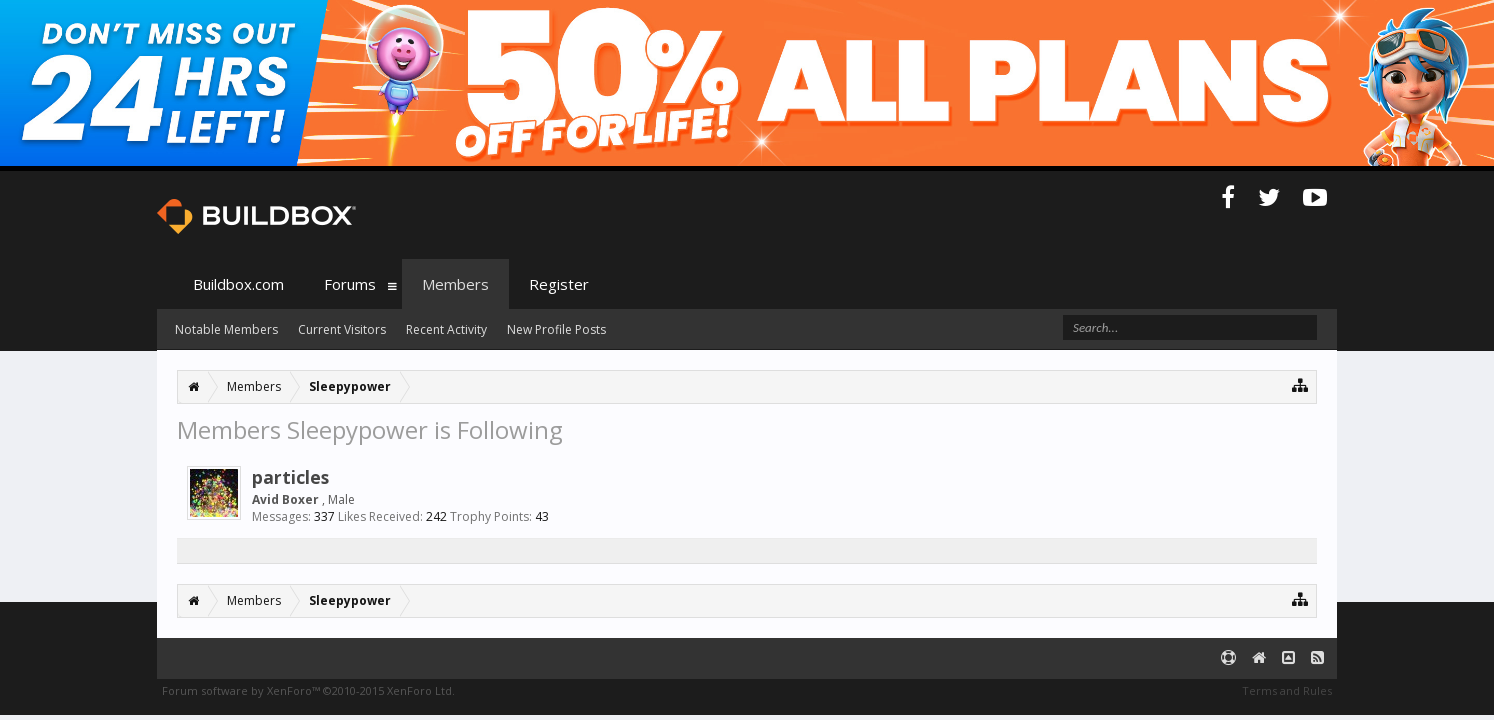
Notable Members (226, 329)
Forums (350, 284)
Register (559, 284)
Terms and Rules (1287, 690)
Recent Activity (446, 329)
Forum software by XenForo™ (308, 690)
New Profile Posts (556, 329)
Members (455, 284)
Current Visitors (342, 329)
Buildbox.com (238, 284)
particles (290, 477)
